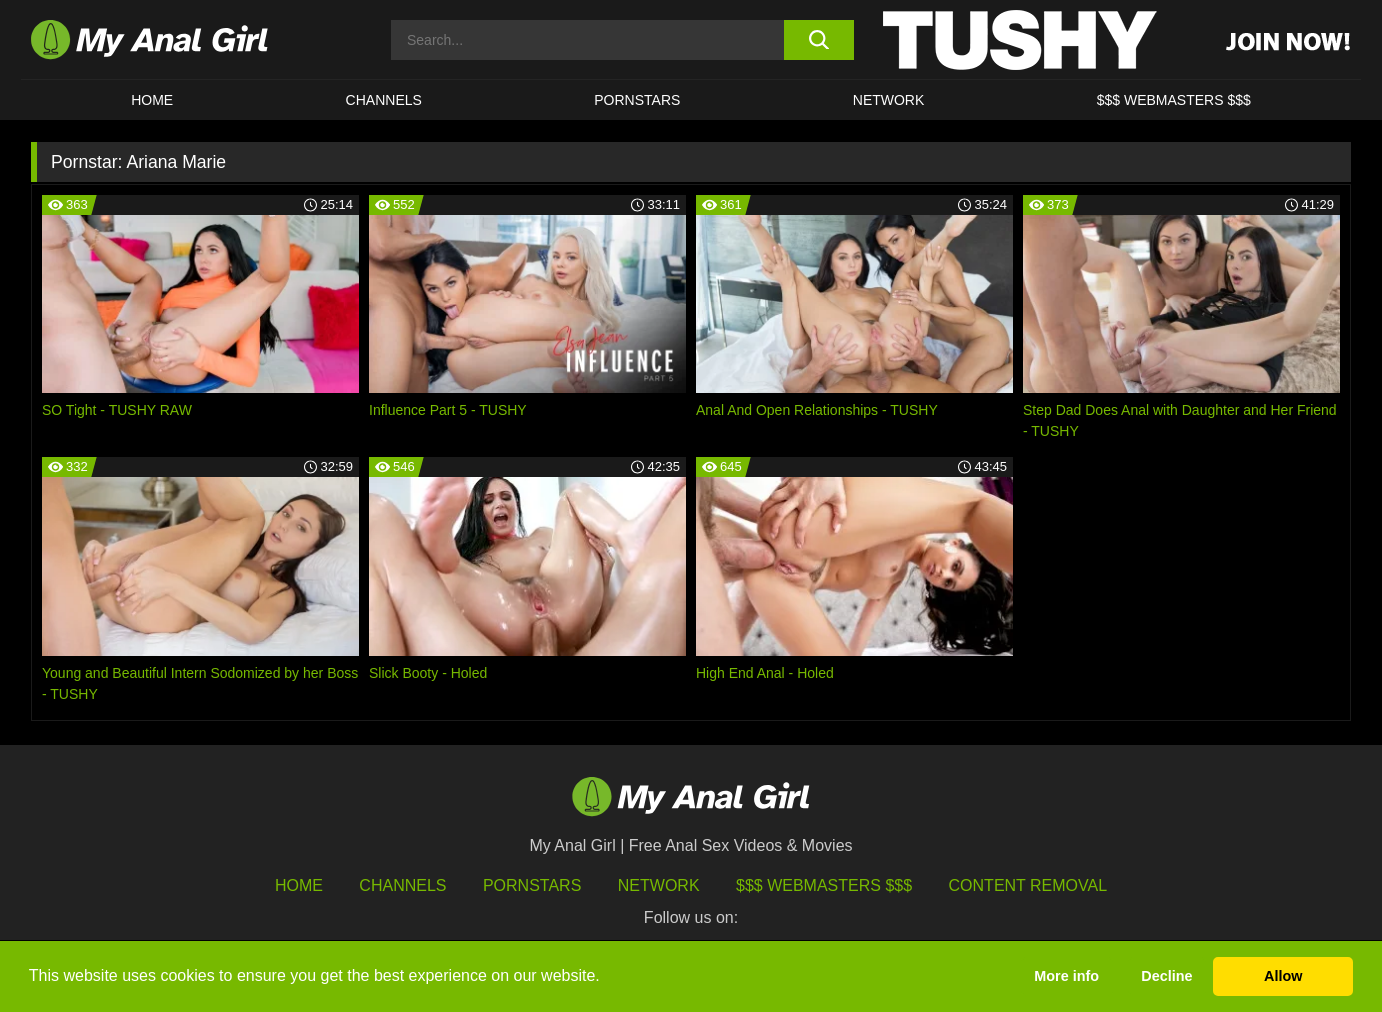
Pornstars (637, 100)
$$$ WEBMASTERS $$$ (1174, 100)
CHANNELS (384, 100)
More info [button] (1066, 976)
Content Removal (1028, 885)
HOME (152, 100)
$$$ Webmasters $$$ (824, 885)
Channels (402, 885)
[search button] (818, 40)
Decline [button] (1166, 976)
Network (889, 100)
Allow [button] (1283, 976)
